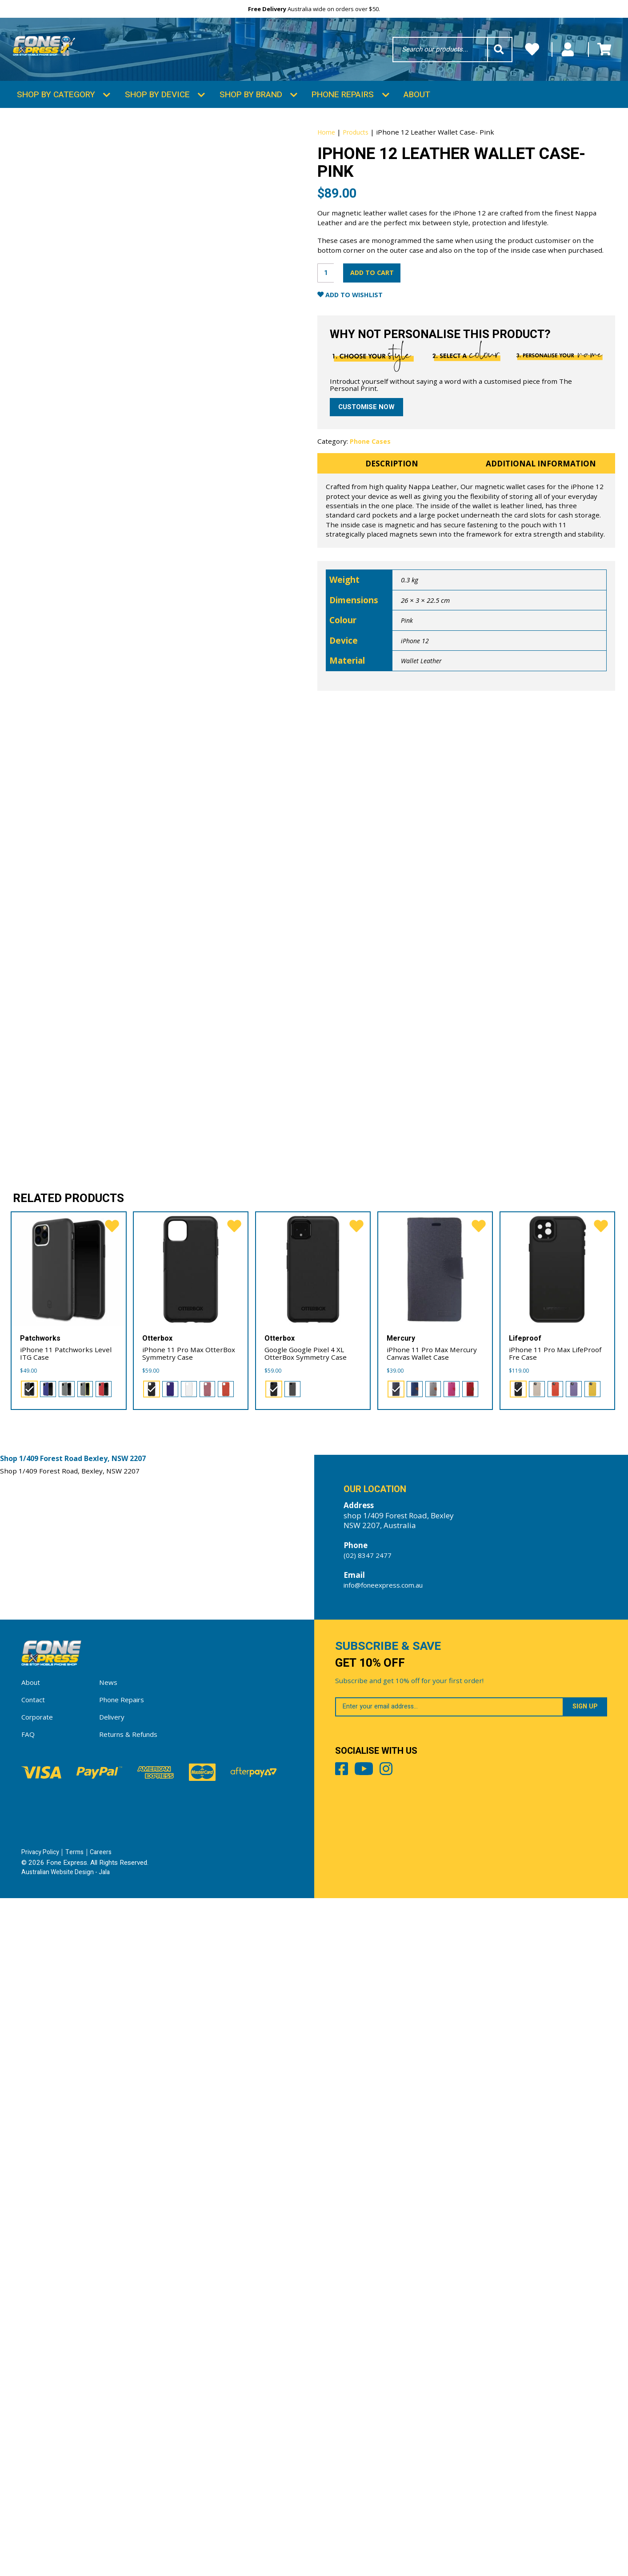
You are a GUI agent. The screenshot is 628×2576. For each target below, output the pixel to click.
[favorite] (110, 1887)
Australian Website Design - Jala (68, 2550)
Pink (407, 723)
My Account (532, 54)
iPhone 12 (416, 743)
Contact (35, 2377)
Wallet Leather (423, 763)
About (417, 120)
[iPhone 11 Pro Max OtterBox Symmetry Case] (191, 1929)
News (108, 2360)
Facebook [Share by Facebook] (345, 2458)
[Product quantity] (328, 328)
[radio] (28, 2051)
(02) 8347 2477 (370, 2221)
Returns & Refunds (132, 2412)
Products (358, 158)
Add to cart (385, 328)
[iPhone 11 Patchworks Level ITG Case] (69, 1929)
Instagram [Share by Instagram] (431, 2458)
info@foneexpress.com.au (390, 2251)
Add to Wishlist (365, 354)
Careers (105, 2530)
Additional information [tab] (541, 558)
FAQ (28, 2412)
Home (327, 158)
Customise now (369, 492)
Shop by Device (157, 120)
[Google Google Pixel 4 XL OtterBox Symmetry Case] (313, 1929)
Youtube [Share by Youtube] (388, 2458)
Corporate (39, 2394)
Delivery (113, 2394)
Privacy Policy (41, 2530)
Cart (598, 54)
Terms (78, 2530)
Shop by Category (56, 120)
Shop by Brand (251, 120)
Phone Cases (371, 527)
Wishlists (458, 54)
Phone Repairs (343, 120)
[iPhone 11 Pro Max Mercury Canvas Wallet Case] (435, 1929)
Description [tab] (392, 558)
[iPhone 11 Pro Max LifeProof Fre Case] (557, 1929)
